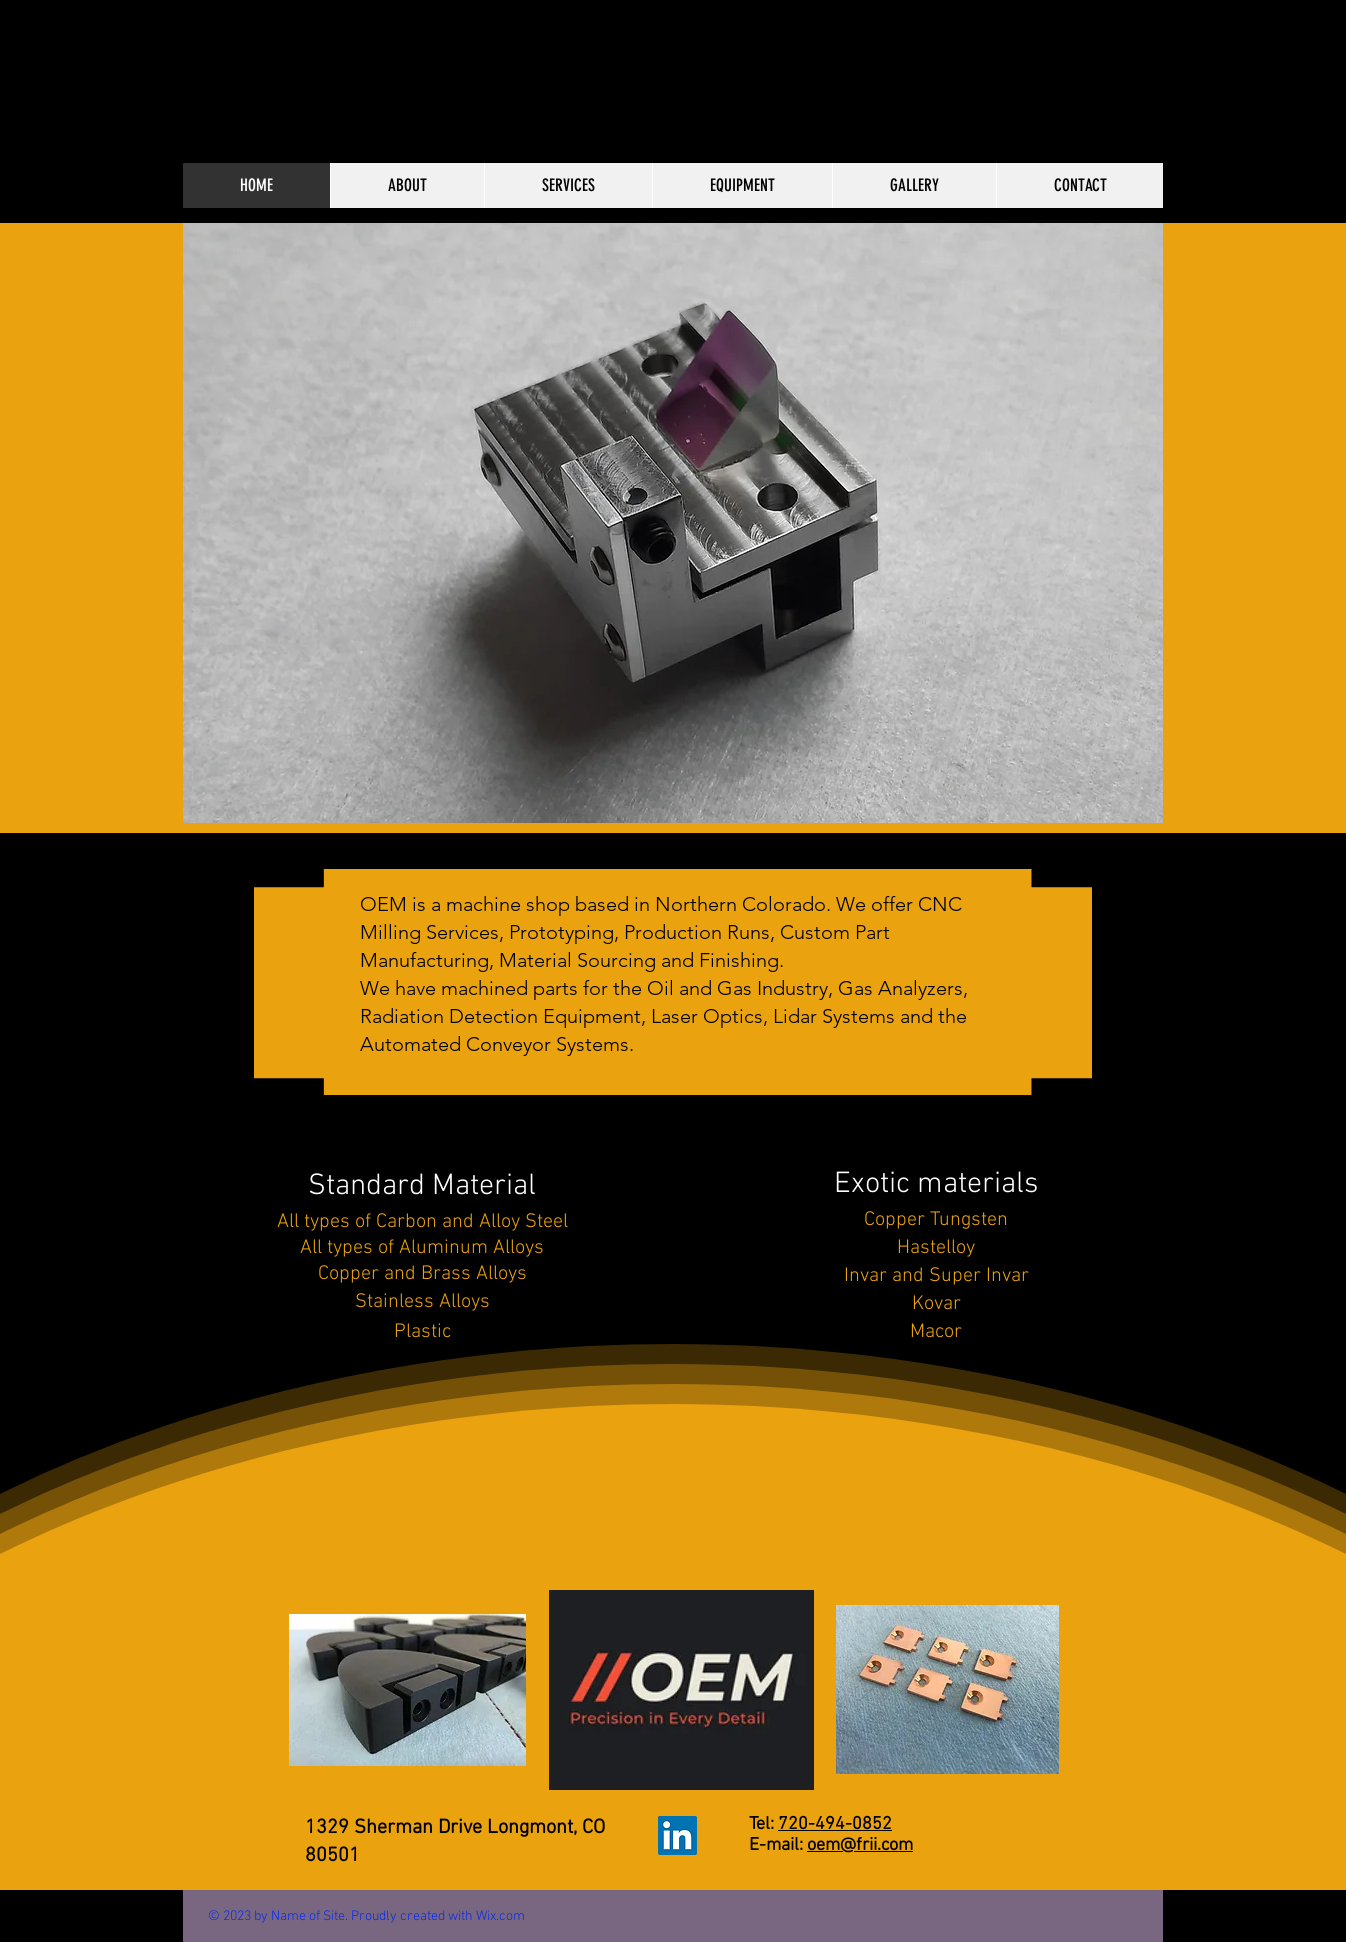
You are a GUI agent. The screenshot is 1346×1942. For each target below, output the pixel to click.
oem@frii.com (860, 1845)
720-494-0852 (835, 1824)
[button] (673, 523)
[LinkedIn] (677, 1835)
